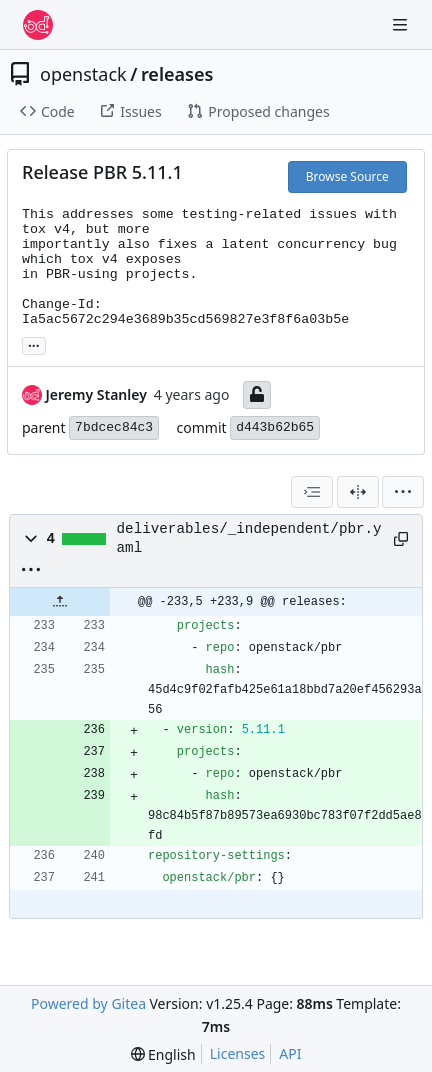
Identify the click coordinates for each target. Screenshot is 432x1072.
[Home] (38, 25)
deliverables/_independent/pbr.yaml (249, 538)
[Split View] (358, 492)
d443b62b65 (275, 427)
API (290, 1053)
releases (177, 74)
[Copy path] (400, 539)
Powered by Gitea (88, 1003)
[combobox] (312, 492)
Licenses (238, 1053)
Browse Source (347, 176)
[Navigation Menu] (402, 24)
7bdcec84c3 (114, 427)
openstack (83, 74)
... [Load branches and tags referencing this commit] (34, 344)
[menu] (403, 492)
